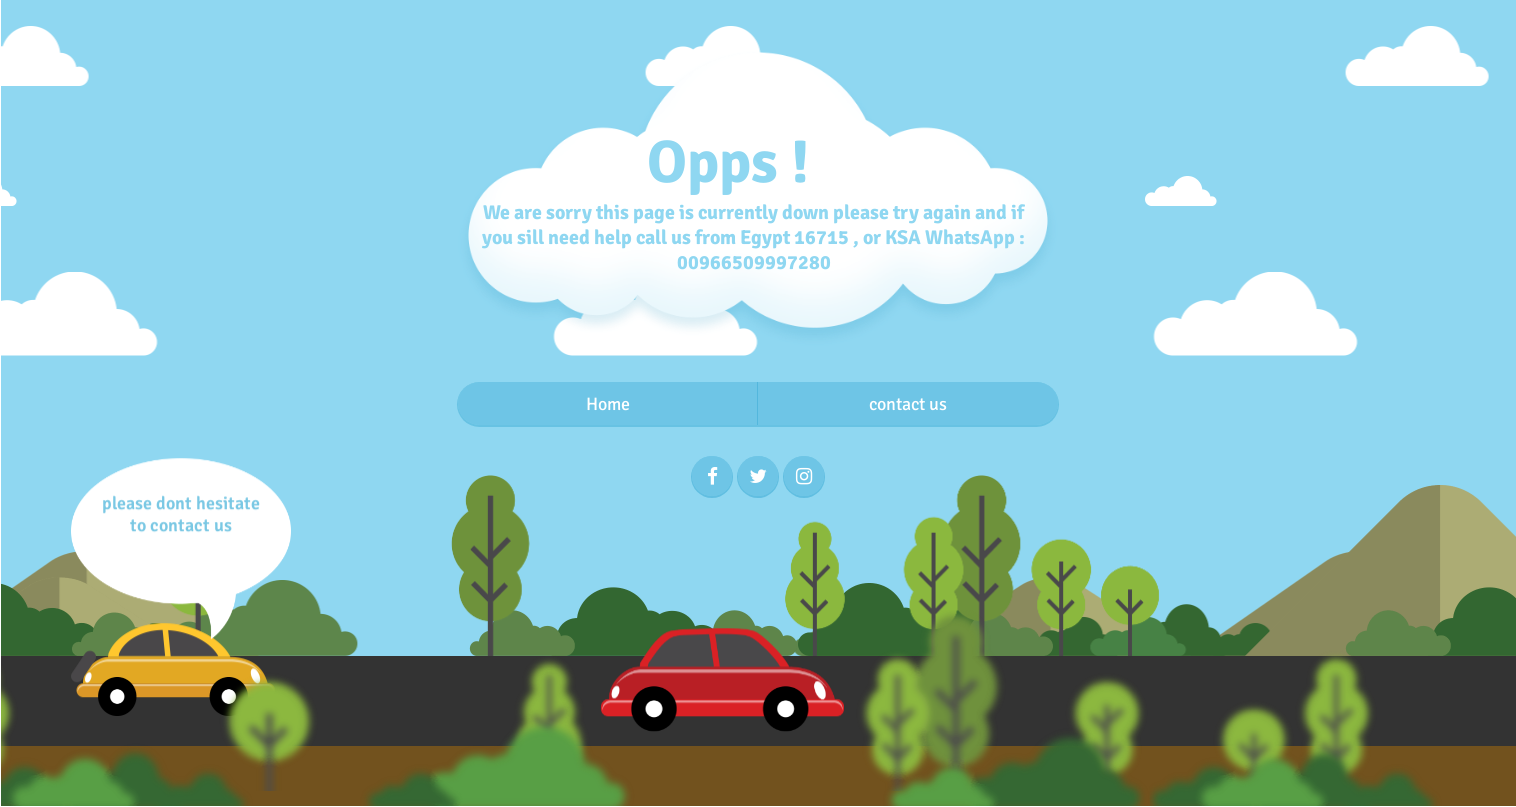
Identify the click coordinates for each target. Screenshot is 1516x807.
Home (608, 404)
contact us (908, 404)
